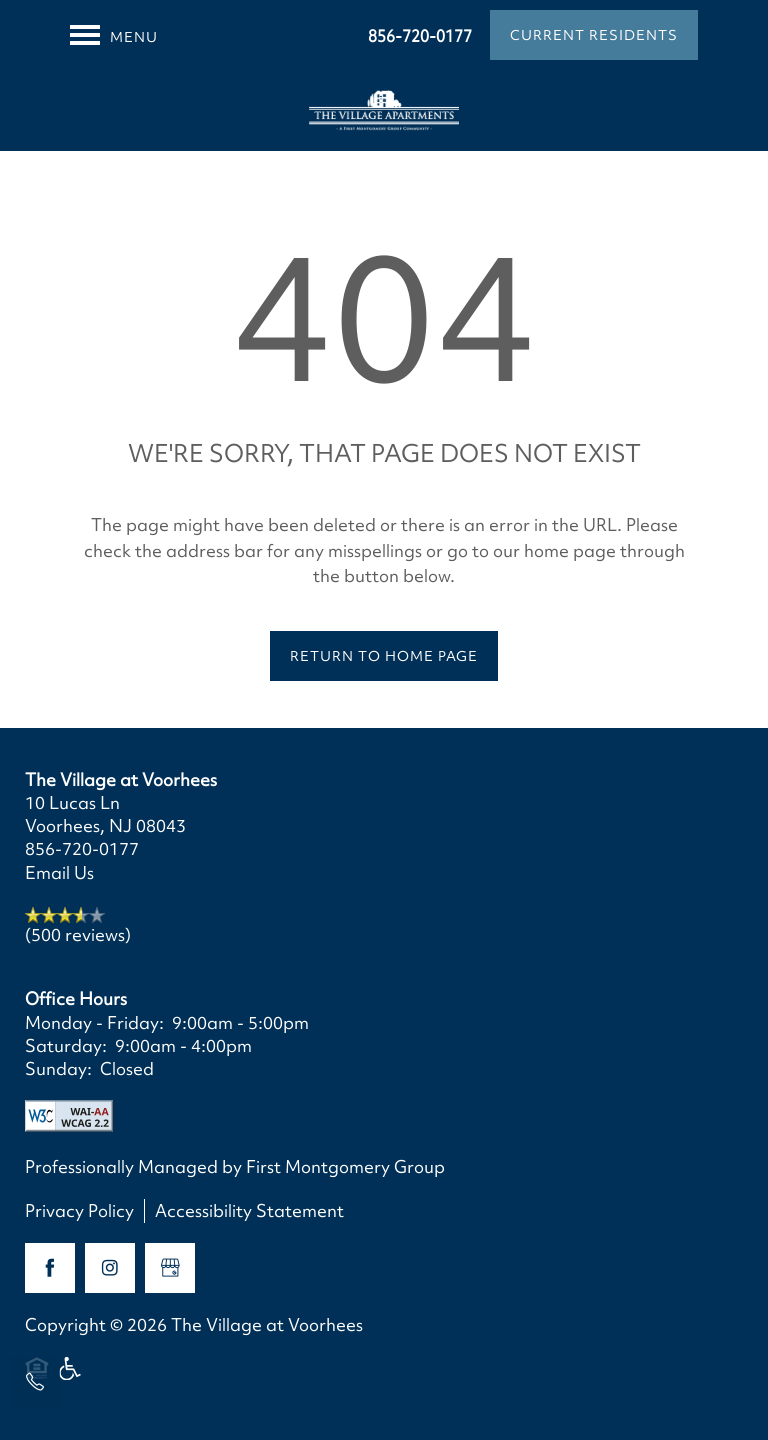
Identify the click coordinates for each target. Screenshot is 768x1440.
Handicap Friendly (71, 1377)
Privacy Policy (79, 1210)
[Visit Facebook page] (50, 1268)
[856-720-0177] (35, 1382)
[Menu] (114, 35)
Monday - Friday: (94, 1022)
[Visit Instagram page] (110, 1268)
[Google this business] (170, 1268)
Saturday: (66, 1045)
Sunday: (58, 1068)
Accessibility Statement (249, 1210)
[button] (594, 35)
